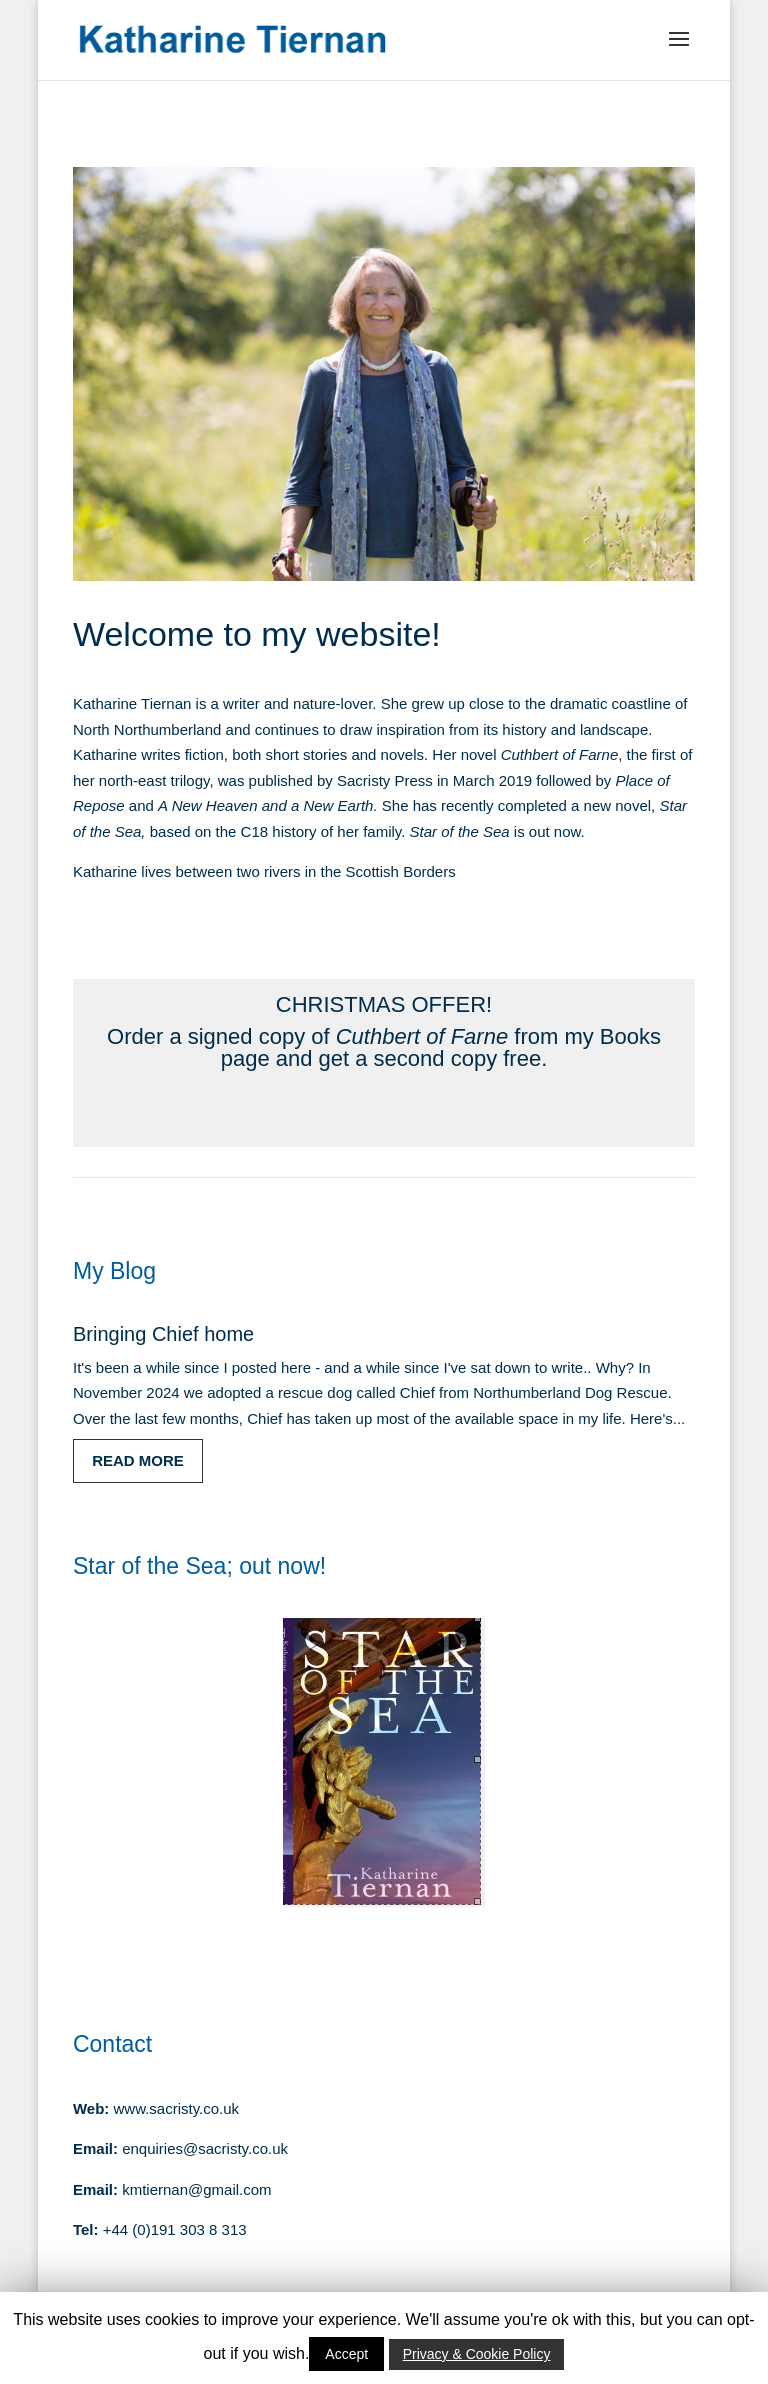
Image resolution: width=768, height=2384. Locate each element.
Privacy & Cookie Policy (477, 2354)
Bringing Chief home (163, 1334)
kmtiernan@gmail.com (196, 2189)
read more (138, 1460)
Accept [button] (346, 2354)
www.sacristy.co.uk (177, 2108)
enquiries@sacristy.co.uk (205, 2148)
